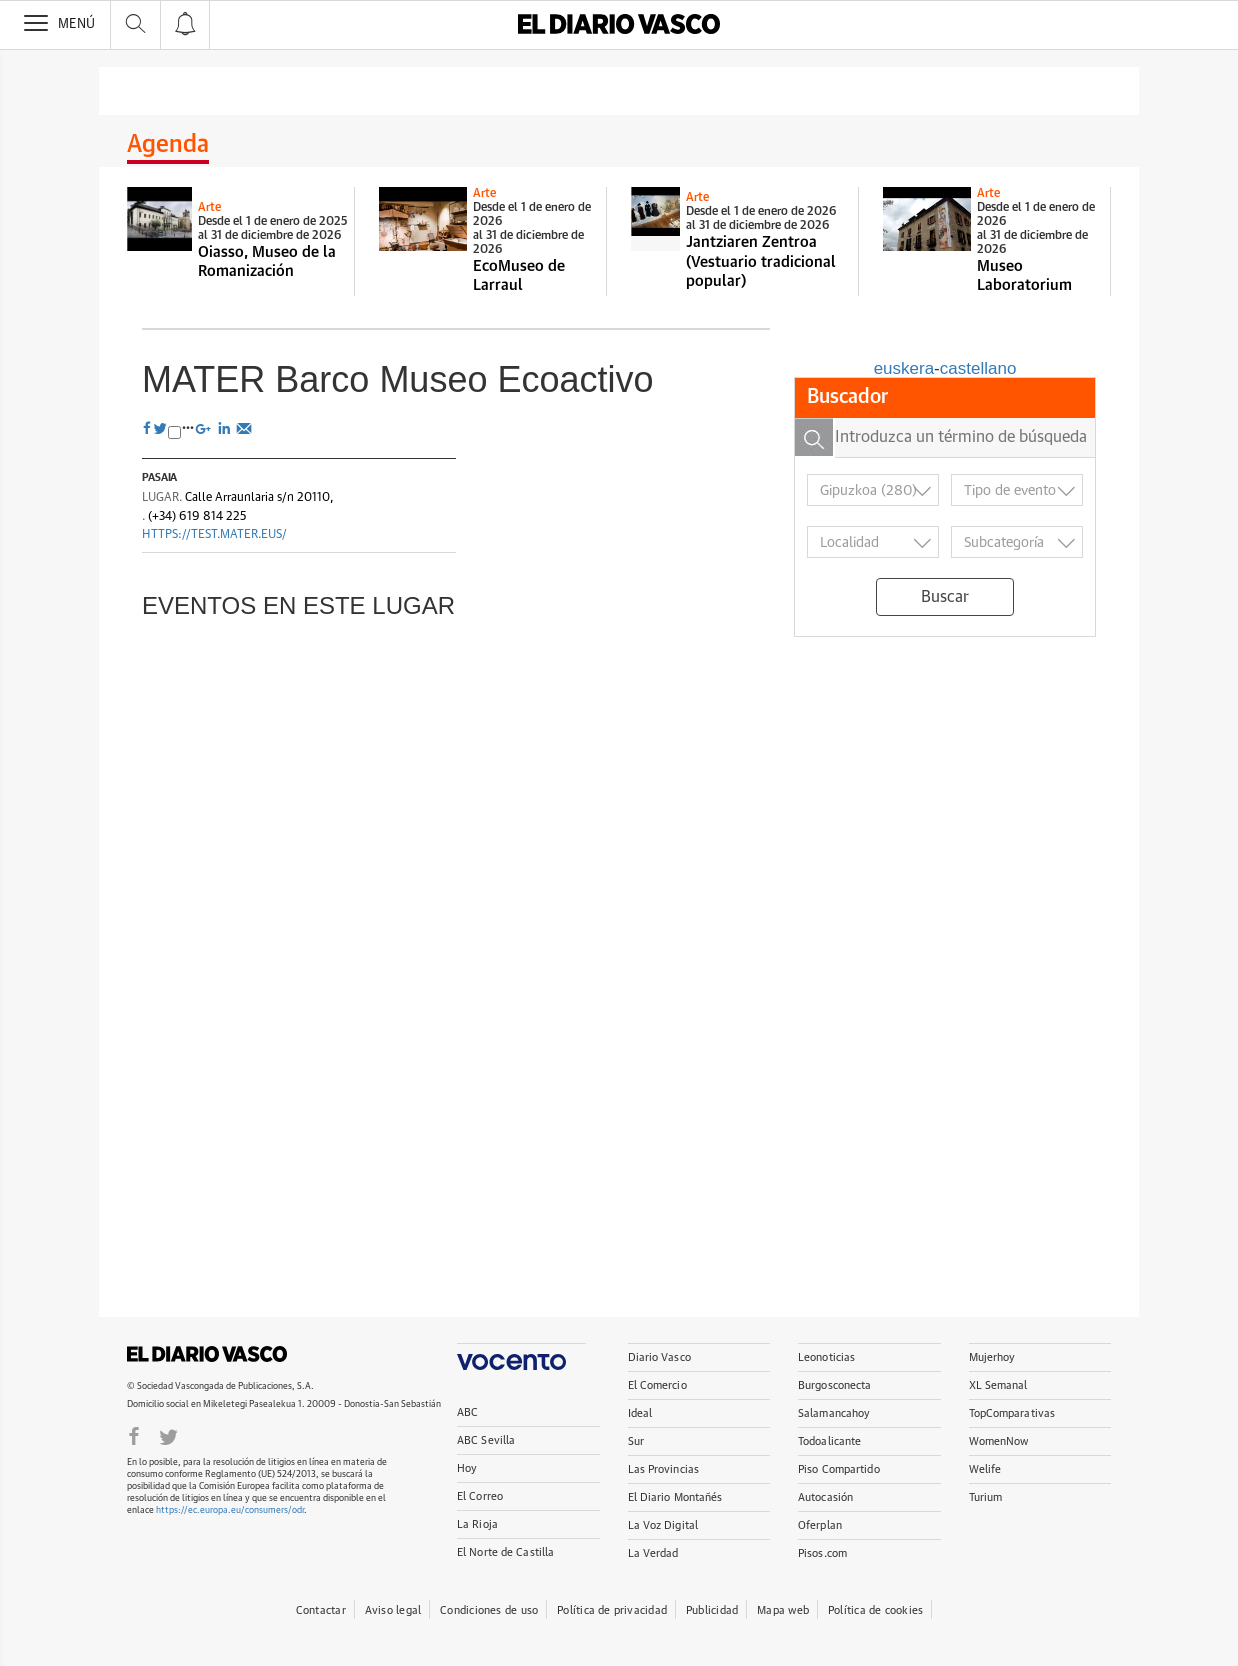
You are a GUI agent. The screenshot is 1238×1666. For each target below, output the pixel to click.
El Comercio (657, 1385)
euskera (904, 368)
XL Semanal (998, 1385)
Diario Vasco (659, 1357)
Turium (986, 1497)
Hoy (467, 1468)
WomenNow (999, 1441)
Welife (985, 1469)
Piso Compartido (839, 1469)
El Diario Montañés (675, 1497)
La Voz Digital (663, 1525)
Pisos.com (822, 1553)
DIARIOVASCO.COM (207, 1354)
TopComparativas (1012, 1413)
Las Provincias (664, 1469)
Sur (636, 1441)
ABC (467, 1412)
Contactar (321, 1610)
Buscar (945, 597)
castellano (978, 368)
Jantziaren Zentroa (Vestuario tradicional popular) (761, 262)
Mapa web (783, 1610)
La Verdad (653, 1553)
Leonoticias (826, 1357)
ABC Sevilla (486, 1440)
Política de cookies (875, 1610)
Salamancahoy (834, 1413)
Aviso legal (393, 1610)
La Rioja (477, 1524)
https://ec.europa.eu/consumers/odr (230, 1510)
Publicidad (712, 1610)
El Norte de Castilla (505, 1552)
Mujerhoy (992, 1357)
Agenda (168, 145)
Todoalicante (829, 1441)
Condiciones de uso (489, 1610)
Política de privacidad (612, 1610)
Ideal (640, 1413)
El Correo (480, 1496)
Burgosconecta (834, 1385)
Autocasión (825, 1497)
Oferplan (820, 1525)
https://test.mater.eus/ (214, 535)
